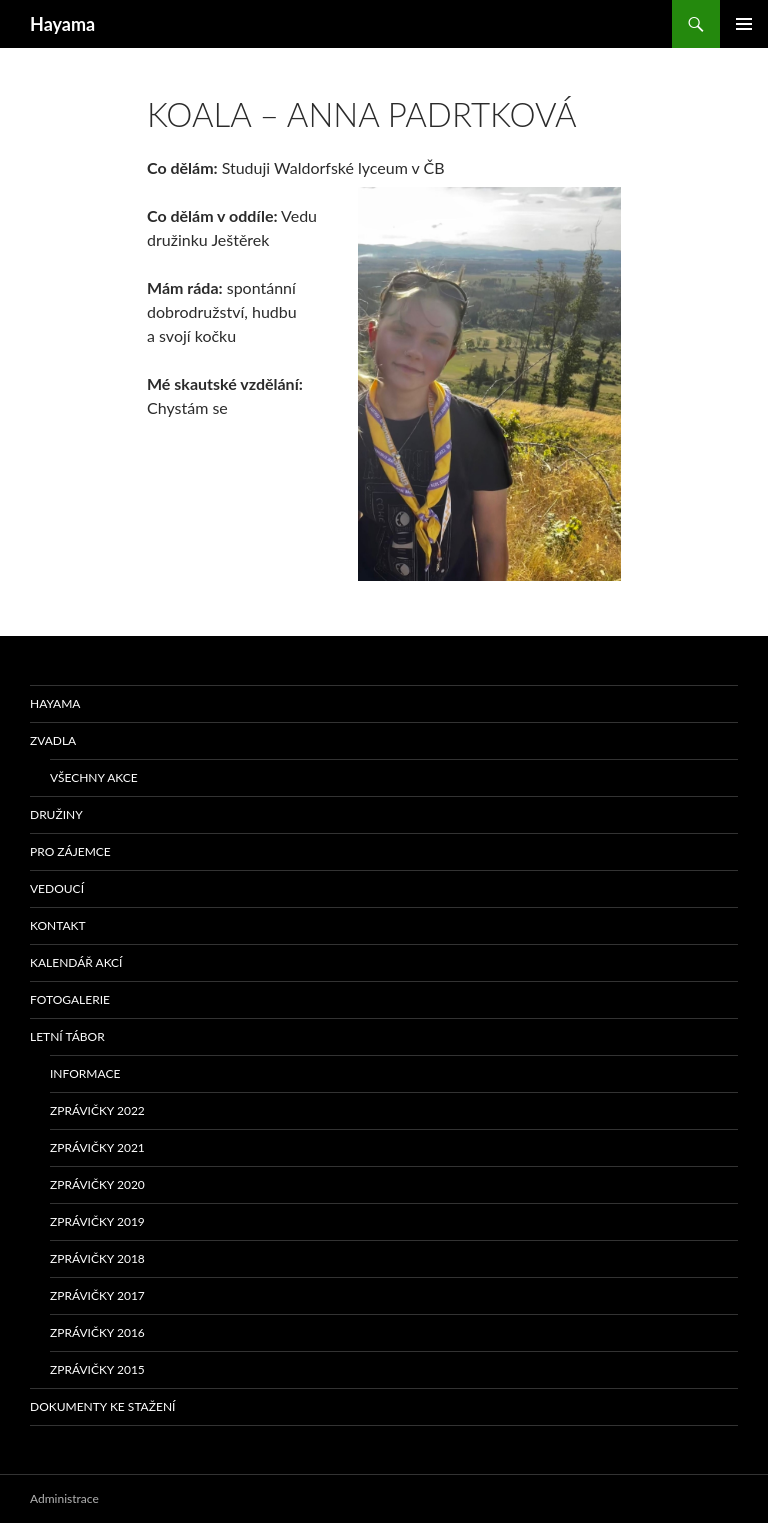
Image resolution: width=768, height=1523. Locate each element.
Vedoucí (57, 888)
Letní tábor (67, 1036)
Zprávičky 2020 (97, 1184)
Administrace (64, 1498)
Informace (85, 1073)
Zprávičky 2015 (97, 1369)
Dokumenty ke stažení (102, 1406)
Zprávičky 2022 (97, 1110)
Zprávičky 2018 (97, 1258)
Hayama (62, 24)
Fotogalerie (70, 999)
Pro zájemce (70, 851)
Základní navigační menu (744, 24)
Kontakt (58, 925)
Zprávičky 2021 (97, 1147)
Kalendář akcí (76, 962)
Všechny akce (94, 777)
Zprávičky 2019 (97, 1221)
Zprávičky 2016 (97, 1332)
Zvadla (53, 740)
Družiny (56, 814)
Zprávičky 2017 (97, 1295)
